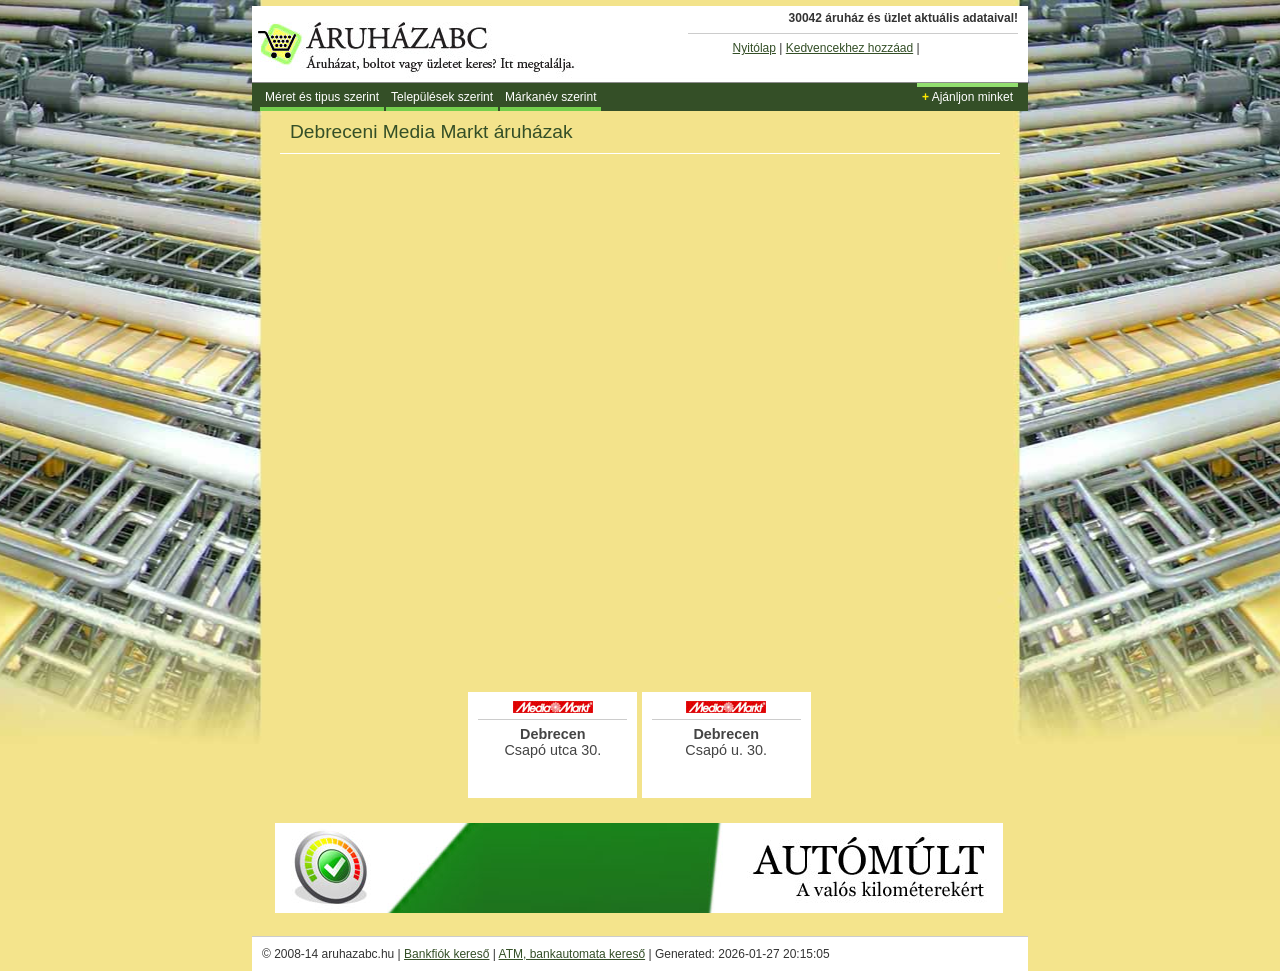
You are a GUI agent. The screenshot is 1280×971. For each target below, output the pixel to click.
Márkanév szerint (550, 97)
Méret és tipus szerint (322, 97)
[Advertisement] (640, 634)
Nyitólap (754, 48)
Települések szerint (442, 97)
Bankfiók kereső (446, 954)
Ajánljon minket (967, 97)
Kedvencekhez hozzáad (849, 48)
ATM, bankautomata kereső (572, 954)
